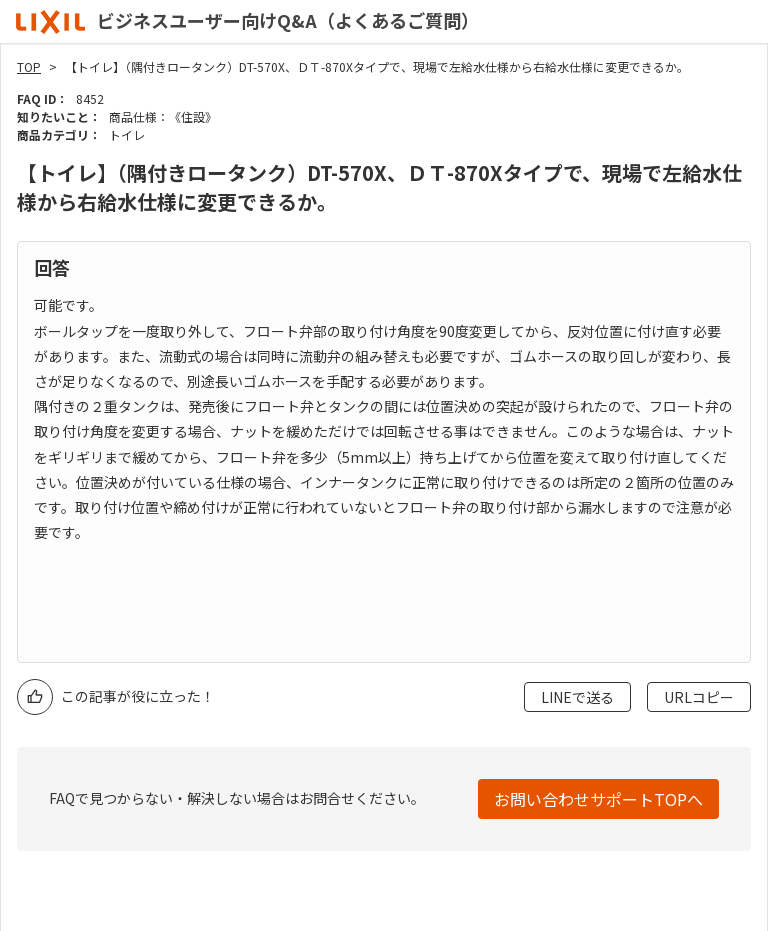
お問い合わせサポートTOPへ (598, 799)
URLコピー (699, 697)
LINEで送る (577, 697)
